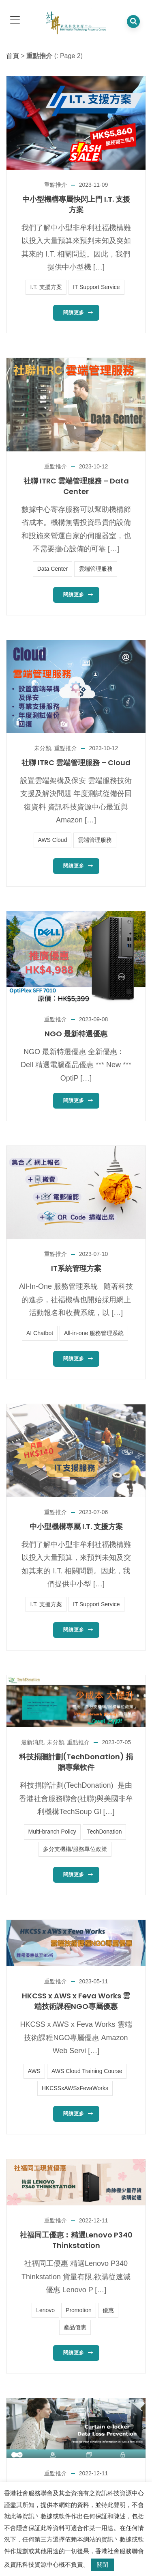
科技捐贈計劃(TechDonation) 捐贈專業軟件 (76, 1762)
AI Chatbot (39, 1333)
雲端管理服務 (96, 568)
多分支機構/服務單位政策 (75, 1849)
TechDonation (104, 1831)
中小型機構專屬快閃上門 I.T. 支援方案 (76, 204)
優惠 (108, 2310)
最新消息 (32, 1742)
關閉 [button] (102, 2564)
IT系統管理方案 (76, 1268)
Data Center (52, 568)
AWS (34, 2071)
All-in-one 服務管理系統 (94, 1333)
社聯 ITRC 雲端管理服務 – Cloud (76, 762)
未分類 (42, 748)
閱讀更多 (73, 312)
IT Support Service (96, 287)
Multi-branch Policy (52, 1831)
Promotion (79, 2310)
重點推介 (55, 184)
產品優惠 (75, 2327)
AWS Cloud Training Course (86, 2071)
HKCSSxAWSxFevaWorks (75, 2088)
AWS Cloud (52, 840)
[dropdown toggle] (15, 20)
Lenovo (45, 2310)
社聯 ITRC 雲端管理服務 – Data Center (76, 486)
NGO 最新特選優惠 (76, 1034)
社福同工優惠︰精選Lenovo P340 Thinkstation (76, 2240)
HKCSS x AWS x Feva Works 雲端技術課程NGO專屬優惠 (76, 2001)
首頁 (12, 55)
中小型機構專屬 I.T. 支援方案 (76, 1526)
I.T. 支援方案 (46, 287)
